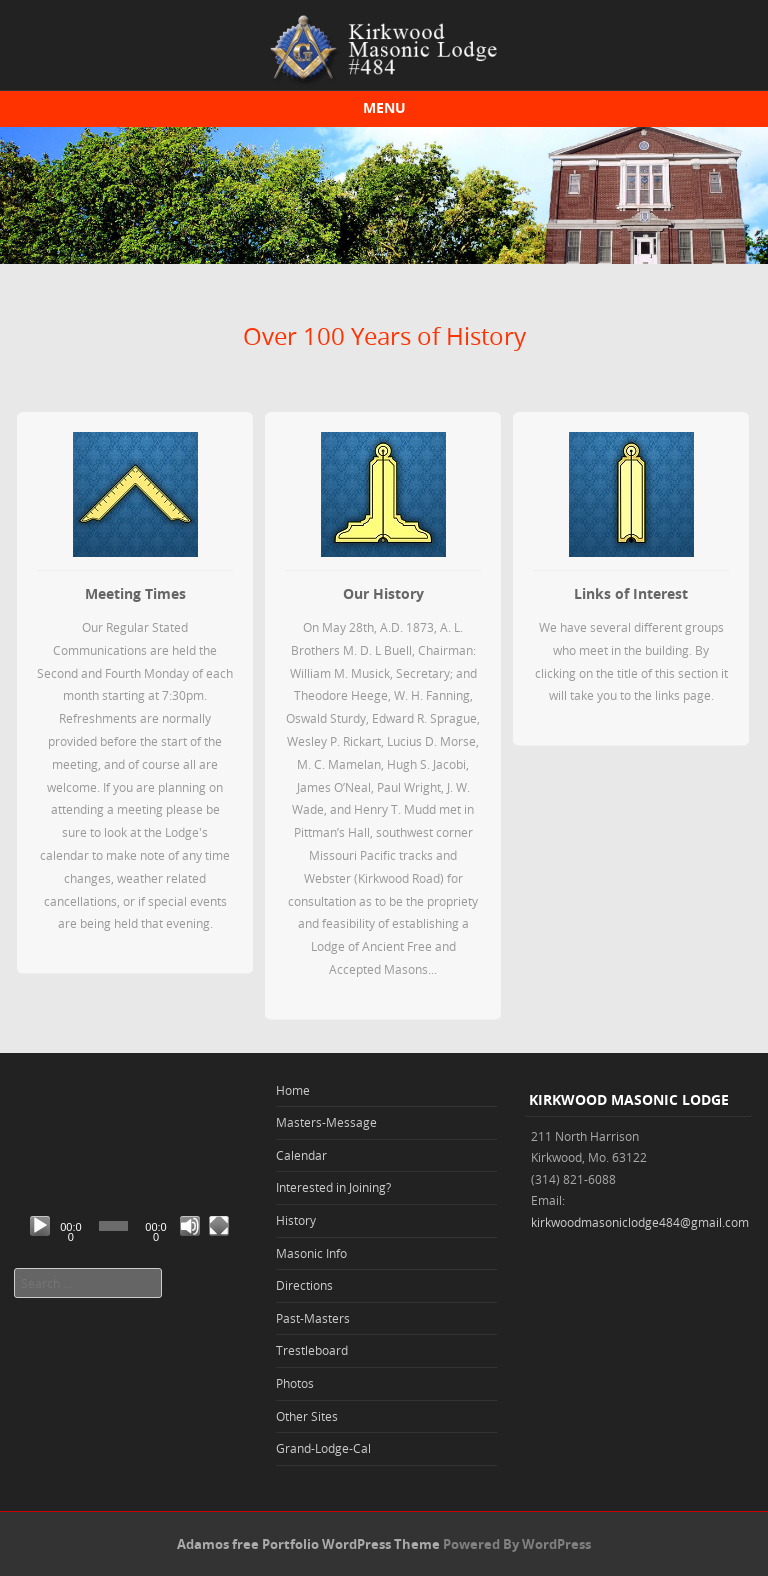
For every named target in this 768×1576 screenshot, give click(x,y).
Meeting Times (135, 593)
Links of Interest (631, 593)
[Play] (40, 1226)
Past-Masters (313, 1318)
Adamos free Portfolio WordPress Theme (308, 1544)
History (296, 1220)
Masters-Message (326, 1122)
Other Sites (307, 1416)
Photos (295, 1383)
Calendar (301, 1155)
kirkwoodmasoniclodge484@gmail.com (640, 1222)
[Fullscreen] (219, 1226)
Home (293, 1090)
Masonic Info (311, 1253)
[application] (127, 1182)
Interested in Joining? (333, 1187)
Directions (304, 1285)
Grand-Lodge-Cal (323, 1448)
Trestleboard (312, 1350)
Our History (383, 593)
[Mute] (190, 1226)
